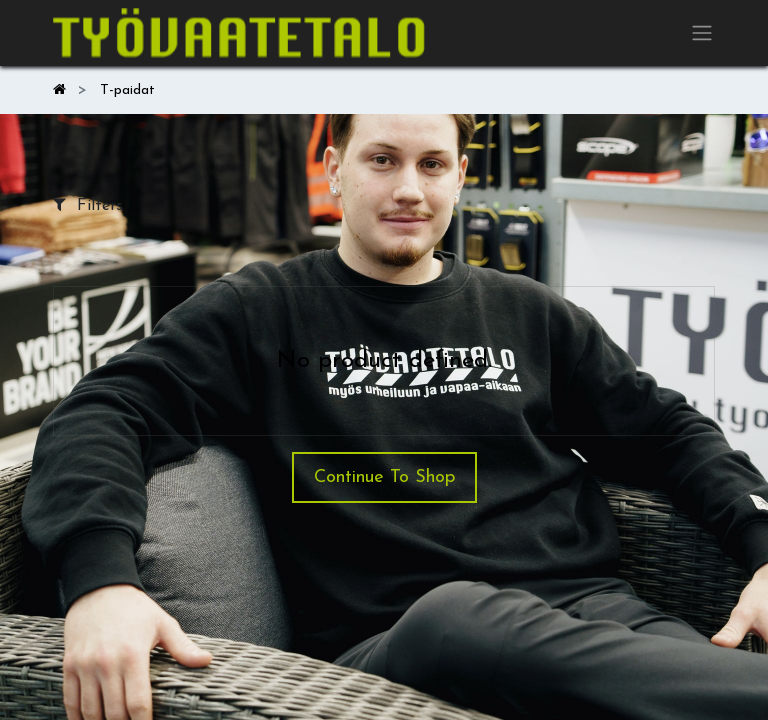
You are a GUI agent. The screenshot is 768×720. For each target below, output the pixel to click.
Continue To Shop (384, 477)
